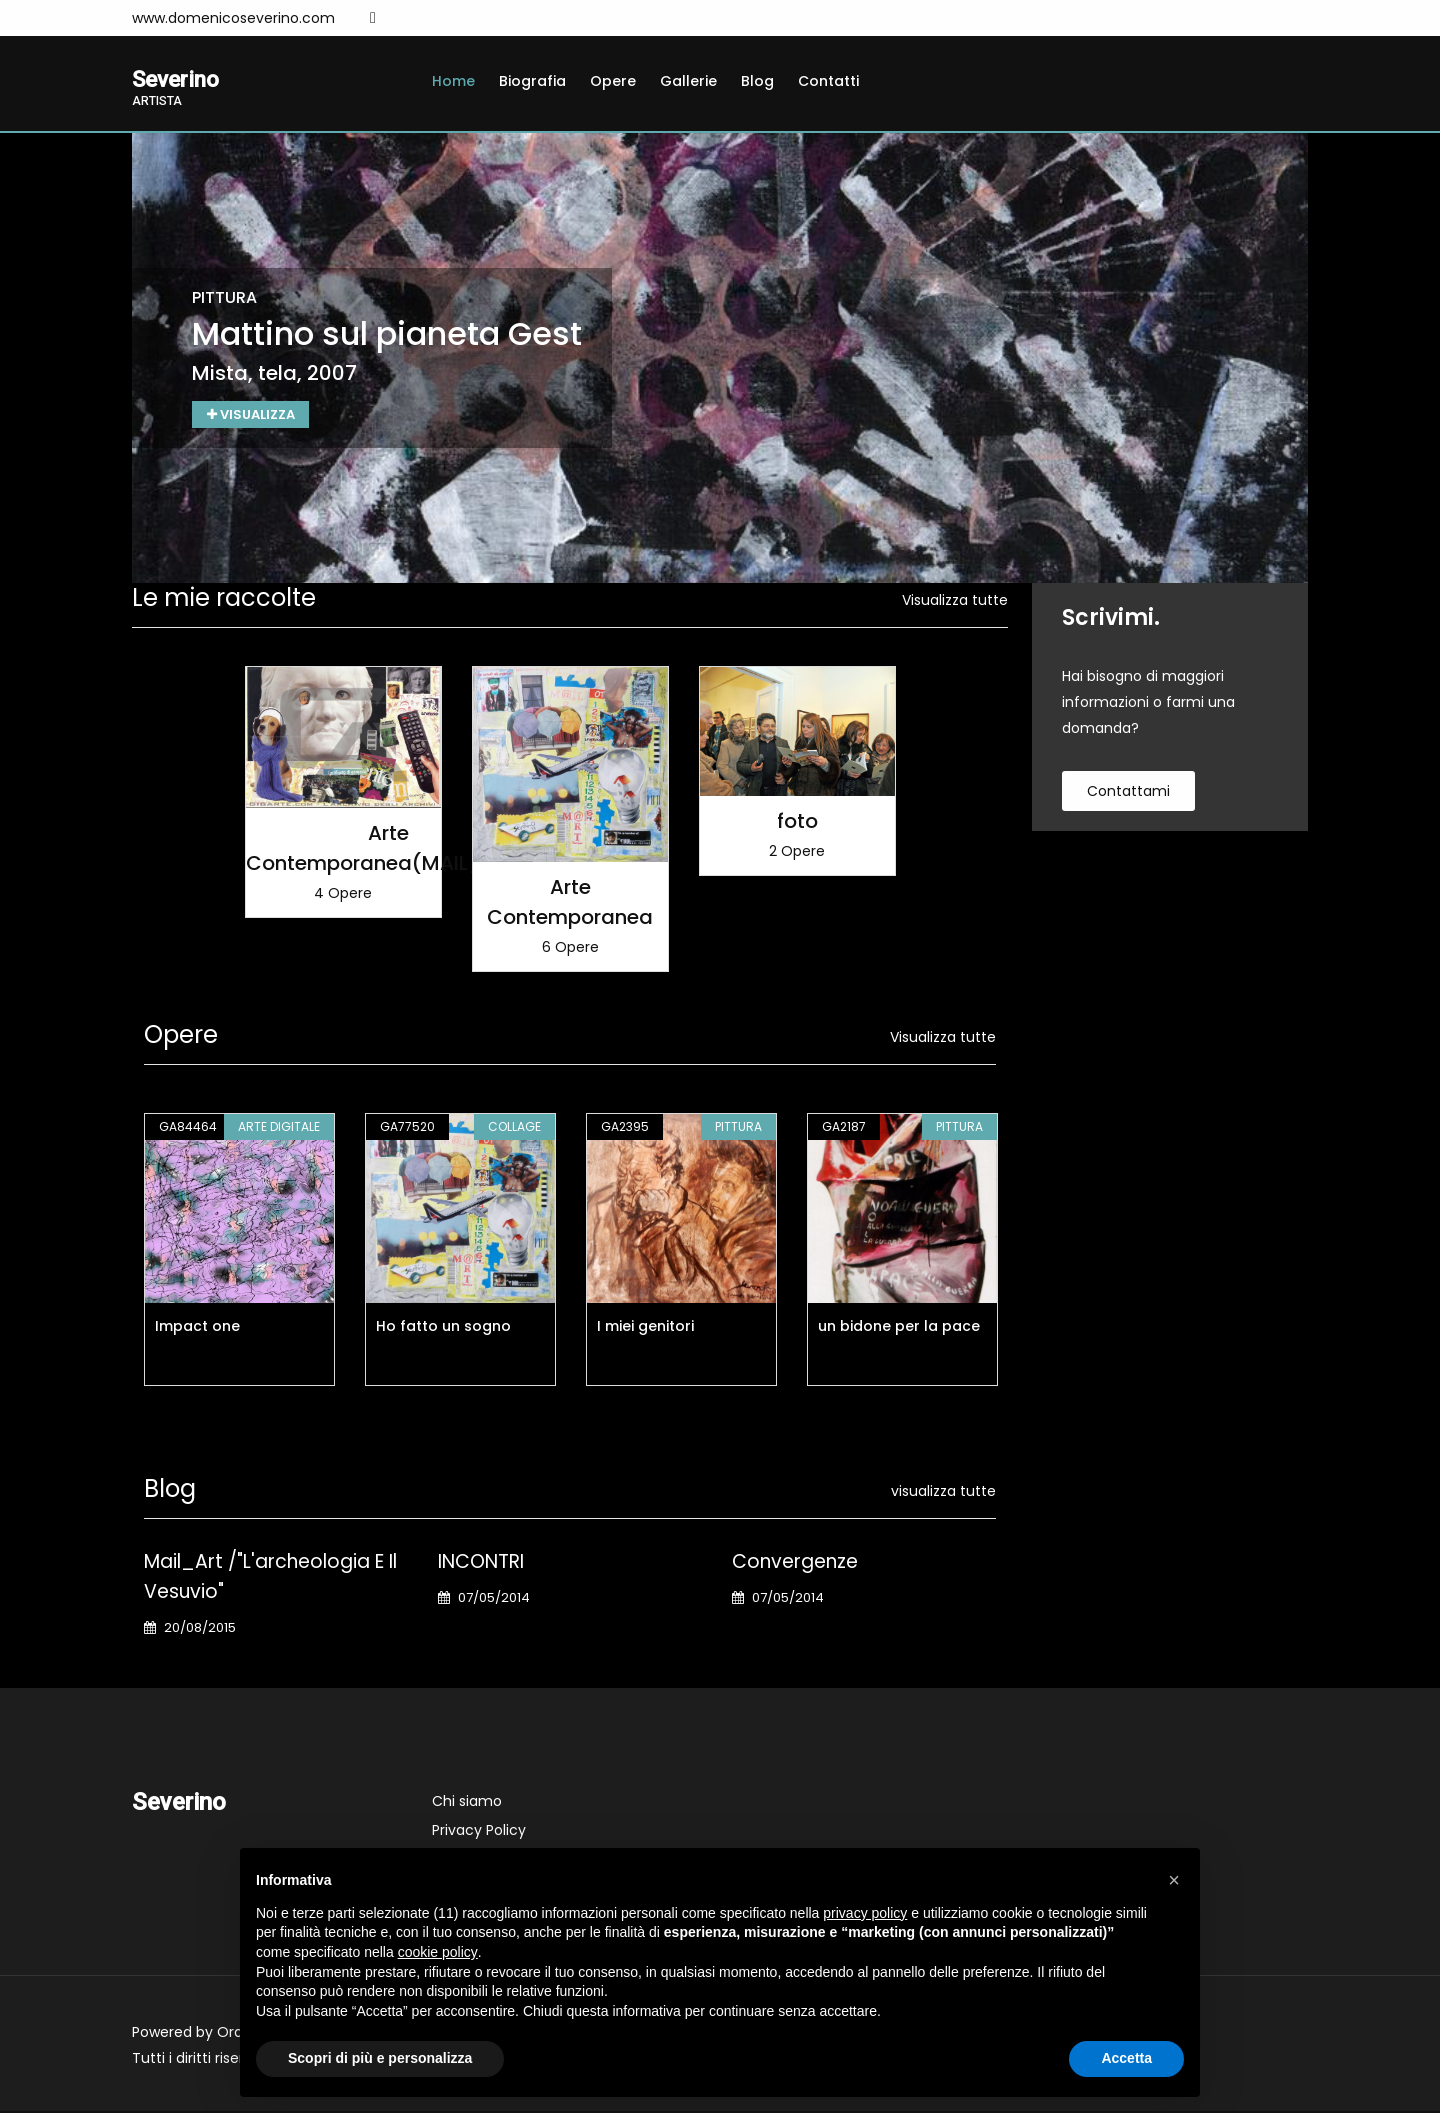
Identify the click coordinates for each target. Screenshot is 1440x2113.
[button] (1174, 1880)
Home (453, 81)
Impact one (197, 1328)
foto (797, 823)
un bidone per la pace (899, 1328)
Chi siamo (467, 1803)
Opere (613, 81)
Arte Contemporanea (570, 904)
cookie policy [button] (438, 1952)
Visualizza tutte (955, 602)
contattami (1128, 793)
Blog (757, 81)
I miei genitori (645, 1328)
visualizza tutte (943, 1493)
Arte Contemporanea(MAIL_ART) (389, 850)
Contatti (828, 81)
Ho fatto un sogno (443, 1328)
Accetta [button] (1126, 2058)
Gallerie (688, 81)
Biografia (532, 81)
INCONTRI (481, 1563)
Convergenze (795, 1563)
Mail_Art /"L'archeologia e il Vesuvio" (270, 1578)
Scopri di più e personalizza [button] (380, 2058)
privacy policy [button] (865, 1913)
